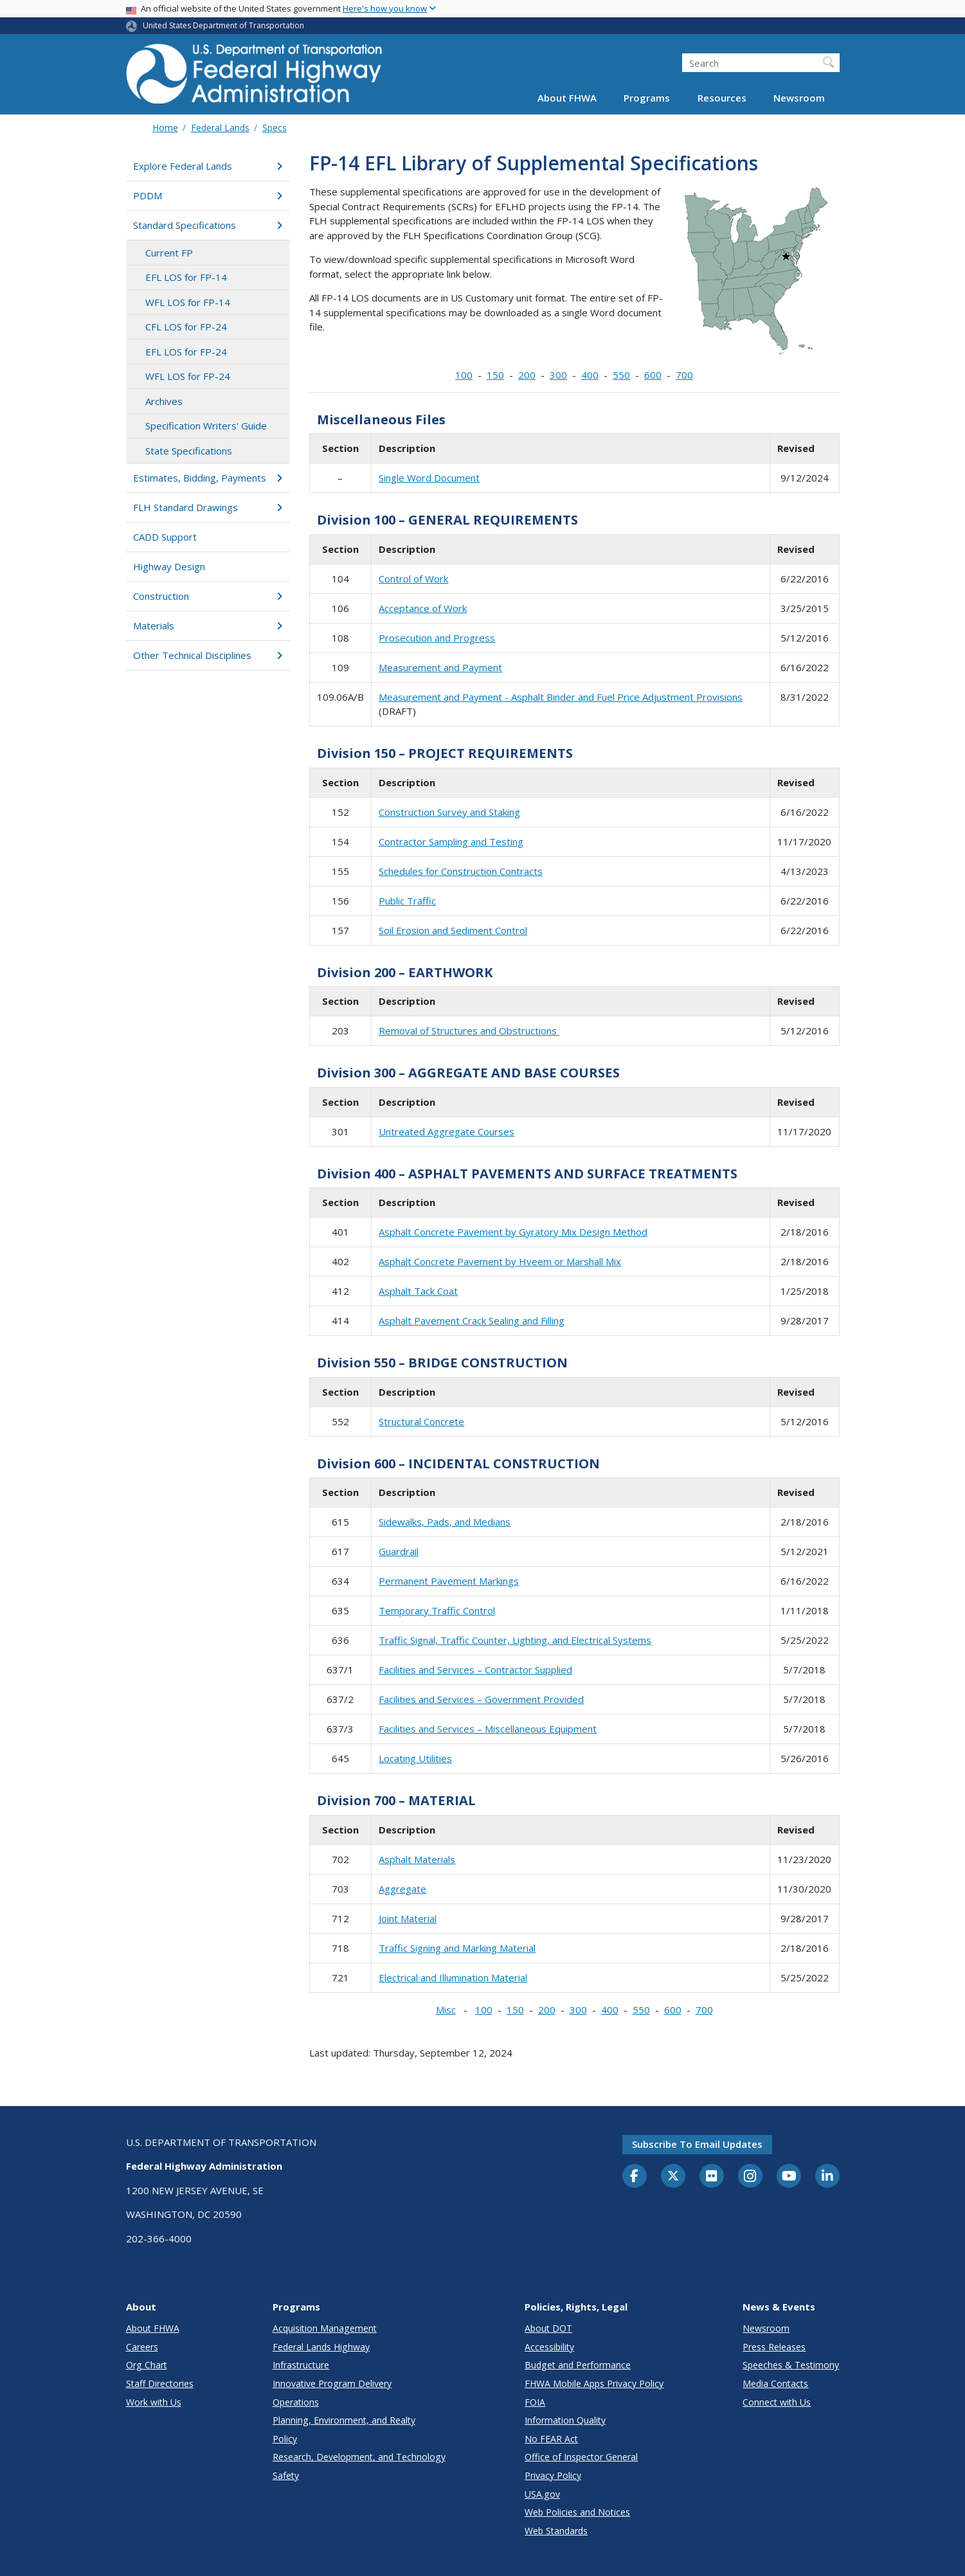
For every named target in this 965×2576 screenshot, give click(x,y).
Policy (285, 2439)
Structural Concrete (421, 1421)
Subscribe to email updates (697, 2144)
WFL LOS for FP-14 (187, 302)
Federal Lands (220, 128)
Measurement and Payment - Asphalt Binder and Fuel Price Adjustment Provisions (561, 696)
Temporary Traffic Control (437, 1610)
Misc (446, 2009)
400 (590, 374)
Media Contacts (775, 2383)
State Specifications (188, 450)
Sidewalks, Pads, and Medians (444, 1521)
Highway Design (169, 566)
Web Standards (556, 2531)
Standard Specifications (208, 225)
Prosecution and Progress (437, 637)
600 (653, 374)
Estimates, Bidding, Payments (208, 477)
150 (495, 374)
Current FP (169, 252)
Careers (142, 2347)
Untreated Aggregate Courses (446, 1131)
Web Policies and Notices (577, 2512)
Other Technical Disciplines (208, 655)
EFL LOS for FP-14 (186, 277)
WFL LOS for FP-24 (187, 376)
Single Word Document (429, 477)
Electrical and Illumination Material (453, 1977)
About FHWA (567, 97)
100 (464, 374)
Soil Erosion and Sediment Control (453, 930)
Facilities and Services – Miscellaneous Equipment (488, 1728)
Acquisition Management (325, 2328)
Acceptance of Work (423, 608)
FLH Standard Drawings (208, 507)
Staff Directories (160, 2383)
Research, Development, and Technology (359, 2457)
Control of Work (413, 578)
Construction (208, 596)
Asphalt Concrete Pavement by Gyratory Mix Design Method (513, 1231)
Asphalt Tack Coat (418, 1290)
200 (527, 374)
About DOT (548, 2328)
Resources (722, 97)
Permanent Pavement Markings (449, 1580)
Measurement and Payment (440, 667)
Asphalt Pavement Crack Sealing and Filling (471, 1320)
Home (165, 128)
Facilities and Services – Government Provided (481, 1699)
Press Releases (774, 2347)
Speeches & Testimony (791, 2365)
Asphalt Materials (417, 1859)
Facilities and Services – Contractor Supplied (475, 1669)
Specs (274, 128)
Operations (296, 2402)
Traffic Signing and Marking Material (457, 1947)
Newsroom (799, 97)
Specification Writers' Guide (206, 425)
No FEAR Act (551, 2439)
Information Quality (565, 2420)
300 (558, 374)
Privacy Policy (553, 2475)
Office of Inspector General (581, 2457)
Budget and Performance (578, 2365)
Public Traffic (407, 900)
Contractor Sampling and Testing (451, 841)
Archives (164, 401)
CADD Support (165, 536)
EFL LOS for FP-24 (186, 351)
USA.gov (542, 2494)
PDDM (208, 195)
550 (621, 374)
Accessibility (549, 2347)
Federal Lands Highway (321, 2347)
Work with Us (153, 2402)
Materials (208, 625)
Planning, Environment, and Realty (344, 2420)
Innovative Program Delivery (332, 2383)
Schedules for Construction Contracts (461, 871)
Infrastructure (301, 2365)
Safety (286, 2475)
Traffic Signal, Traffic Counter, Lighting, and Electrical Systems (515, 1640)
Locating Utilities (415, 1758)
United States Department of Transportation (223, 25)
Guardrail (399, 1551)
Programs (647, 97)
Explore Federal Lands (208, 165)
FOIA (535, 2402)
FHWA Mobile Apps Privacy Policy (594, 2383)
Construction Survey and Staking (449, 812)
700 (684, 374)
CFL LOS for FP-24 (186, 326)
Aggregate (402, 1888)
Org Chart (146, 2365)
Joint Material (408, 1918)
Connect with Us (777, 2402)
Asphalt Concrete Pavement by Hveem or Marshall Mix (500, 1261)
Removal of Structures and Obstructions (469, 1030)
